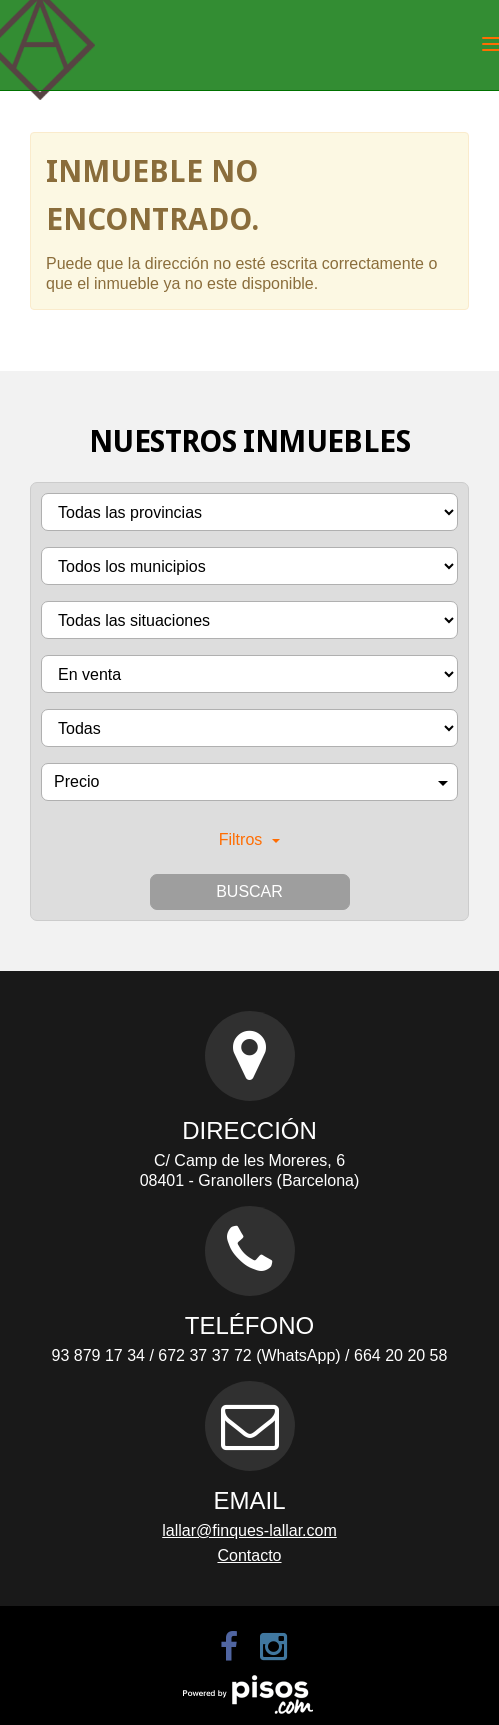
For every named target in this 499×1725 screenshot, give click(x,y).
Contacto (249, 1555)
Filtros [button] (250, 839)
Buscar (249, 891)
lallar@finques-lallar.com (249, 1530)
